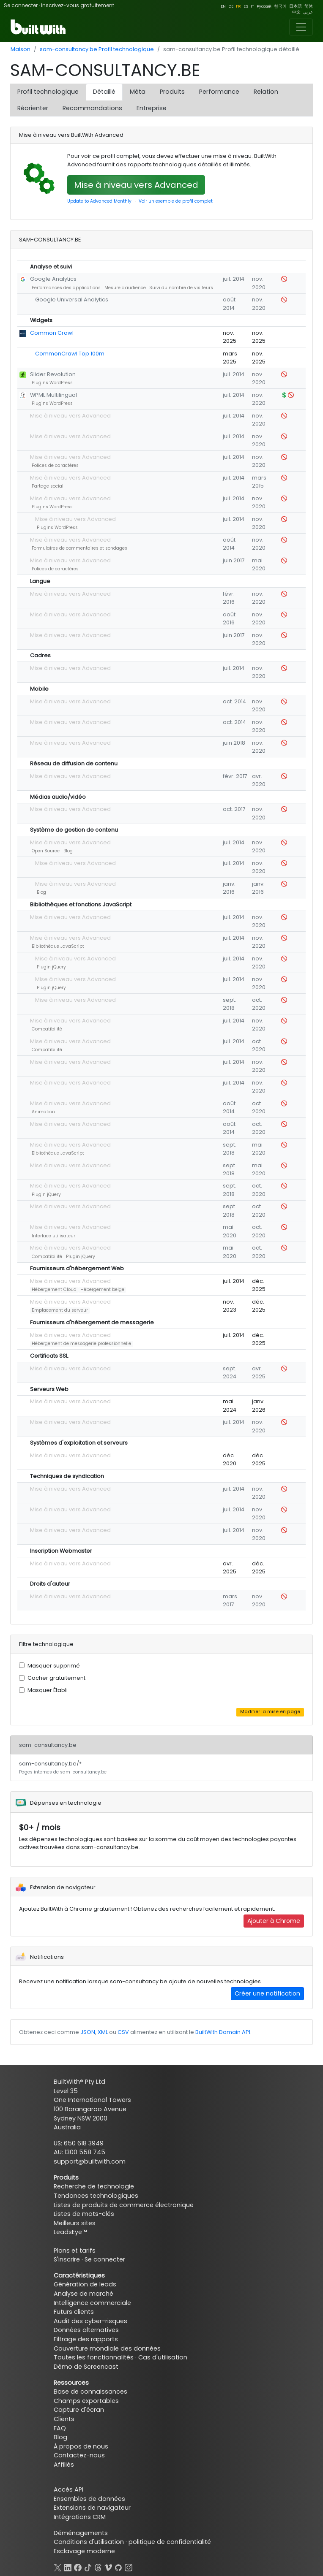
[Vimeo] (108, 2566)
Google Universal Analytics (71, 299)
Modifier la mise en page (270, 1711)
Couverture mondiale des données (107, 2348)
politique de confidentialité (170, 2542)
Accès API (68, 2489)
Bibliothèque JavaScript (58, 946)
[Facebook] (78, 2566)
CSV (123, 2032)
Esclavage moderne (84, 2551)
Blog (68, 851)
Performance (219, 91)
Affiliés (64, 2464)
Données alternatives (86, 2330)
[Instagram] (128, 2566)
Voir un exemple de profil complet (176, 201)
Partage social (47, 486)
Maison (20, 49)
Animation (43, 1112)
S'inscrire (67, 2259)
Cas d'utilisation (162, 2357)
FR (238, 6)
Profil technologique (48, 91)
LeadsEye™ (70, 2232)
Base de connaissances (90, 2391)
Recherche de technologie (94, 2186)
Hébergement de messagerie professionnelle (81, 1343)
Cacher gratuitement (56, 1677)
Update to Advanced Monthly (99, 201)
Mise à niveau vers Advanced (136, 185)
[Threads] (98, 2566)
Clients (64, 2419)
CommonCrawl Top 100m (69, 353)
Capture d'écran (79, 2409)
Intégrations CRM (80, 2517)
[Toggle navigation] (301, 27)
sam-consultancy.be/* (63, 1767)
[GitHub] (118, 2566)
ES (246, 6)
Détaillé (104, 91)
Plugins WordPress (52, 383)
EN (223, 6)
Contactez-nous (79, 2455)
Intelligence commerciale (92, 2303)
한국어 (280, 6)
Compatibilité (47, 1029)
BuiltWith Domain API (222, 2032)
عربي (308, 12)
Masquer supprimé (53, 1665)
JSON (87, 2032)
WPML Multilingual (53, 395)
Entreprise (152, 108)
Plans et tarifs (75, 2250)
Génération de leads (85, 2284)
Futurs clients (74, 2312)
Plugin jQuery (51, 967)
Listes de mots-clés (84, 2214)
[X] (57, 2566)
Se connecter (21, 5)
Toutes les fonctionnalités (94, 2357)
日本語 (295, 6)
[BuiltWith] (38, 27)
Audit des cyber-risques (90, 2321)
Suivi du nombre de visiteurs (181, 288)
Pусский (264, 6)
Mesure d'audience (125, 288)
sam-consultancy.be (48, 1745)
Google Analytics (53, 278)
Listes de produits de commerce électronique (124, 2205)
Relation (266, 91)
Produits (172, 91)
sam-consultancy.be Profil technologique (97, 49)
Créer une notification (267, 1993)
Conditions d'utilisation (89, 2542)
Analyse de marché (83, 2293)
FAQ (60, 2428)
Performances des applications (66, 288)
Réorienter (32, 108)
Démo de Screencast (86, 2366)
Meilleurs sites (75, 2223)
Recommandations (92, 108)
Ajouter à (273, 1921)
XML (103, 2032)
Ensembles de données (89, 2499)
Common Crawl (52, 332)
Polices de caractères (55, 465)
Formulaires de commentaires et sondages (79, 548)
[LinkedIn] (67, 2566)
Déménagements (81, 2533)
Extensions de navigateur (92, 2507)
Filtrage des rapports (86, 2339)
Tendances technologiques (96, 2195)
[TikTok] (88, 2566)
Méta (137, 91)
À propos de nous (81, 2446)
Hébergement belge (102, 1289)
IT (252, 6)
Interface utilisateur (53, 1236)
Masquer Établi (47, 1690)
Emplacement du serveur (60, 1310)
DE (230, 6)
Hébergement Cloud (54, 1289)
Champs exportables (86, 2401)
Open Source (46, 851)
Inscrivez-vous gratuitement (77, 5)
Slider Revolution (53, 374)
